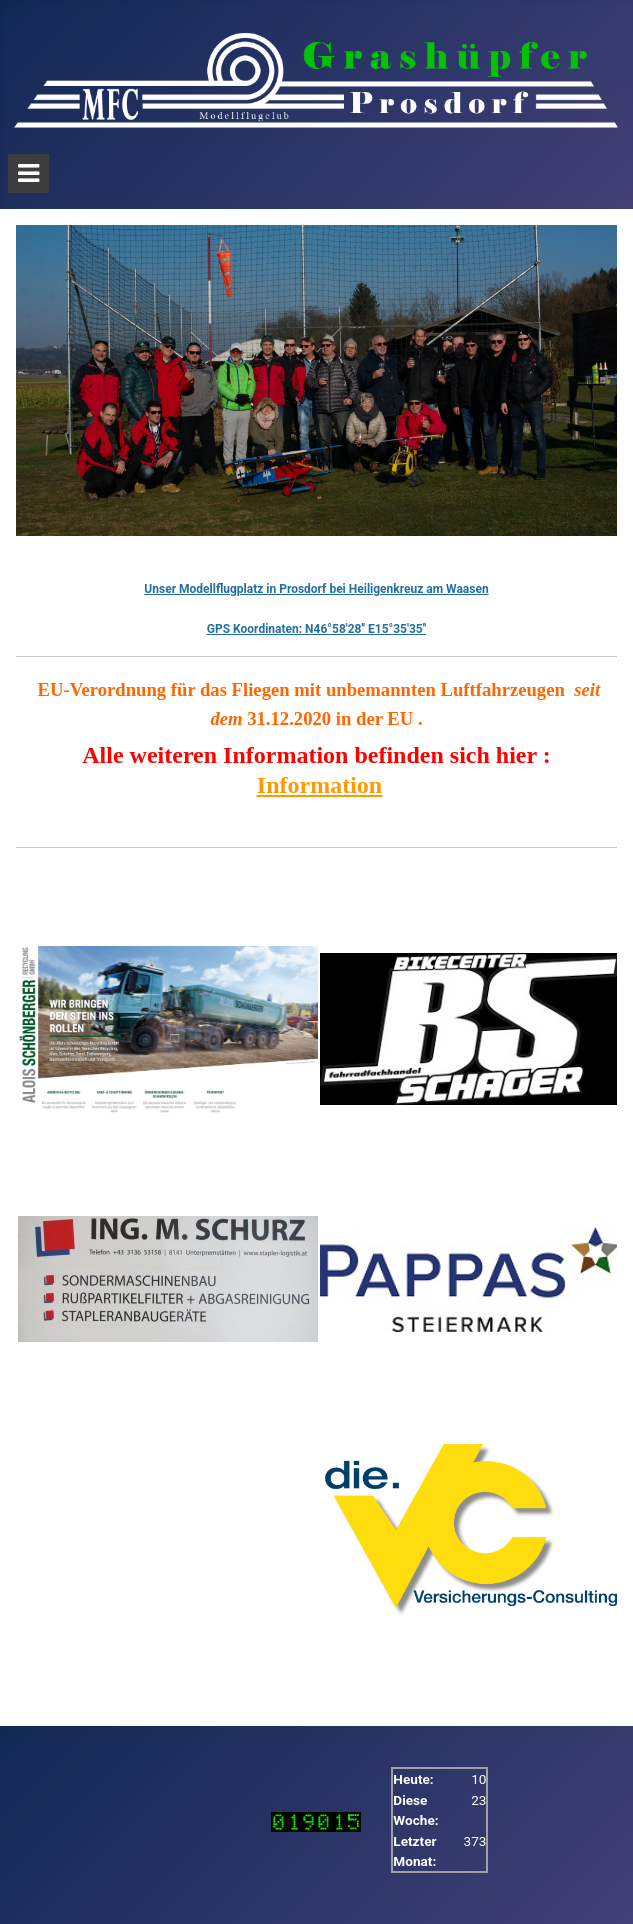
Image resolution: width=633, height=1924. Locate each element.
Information (319, 785)
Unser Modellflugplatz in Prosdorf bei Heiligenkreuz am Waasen (316, 589)
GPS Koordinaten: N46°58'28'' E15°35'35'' (316, 629)
